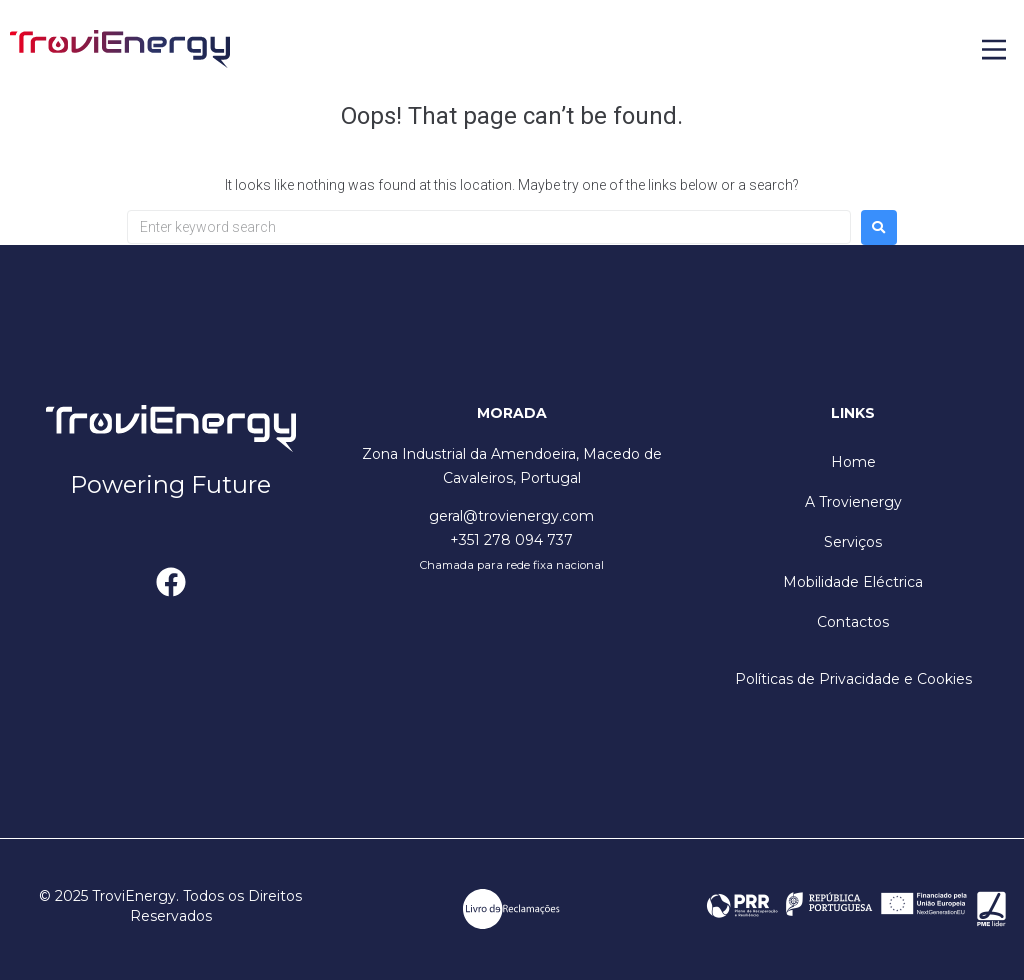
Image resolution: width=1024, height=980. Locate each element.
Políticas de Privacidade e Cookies (853, 679)
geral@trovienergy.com (511, 516)
